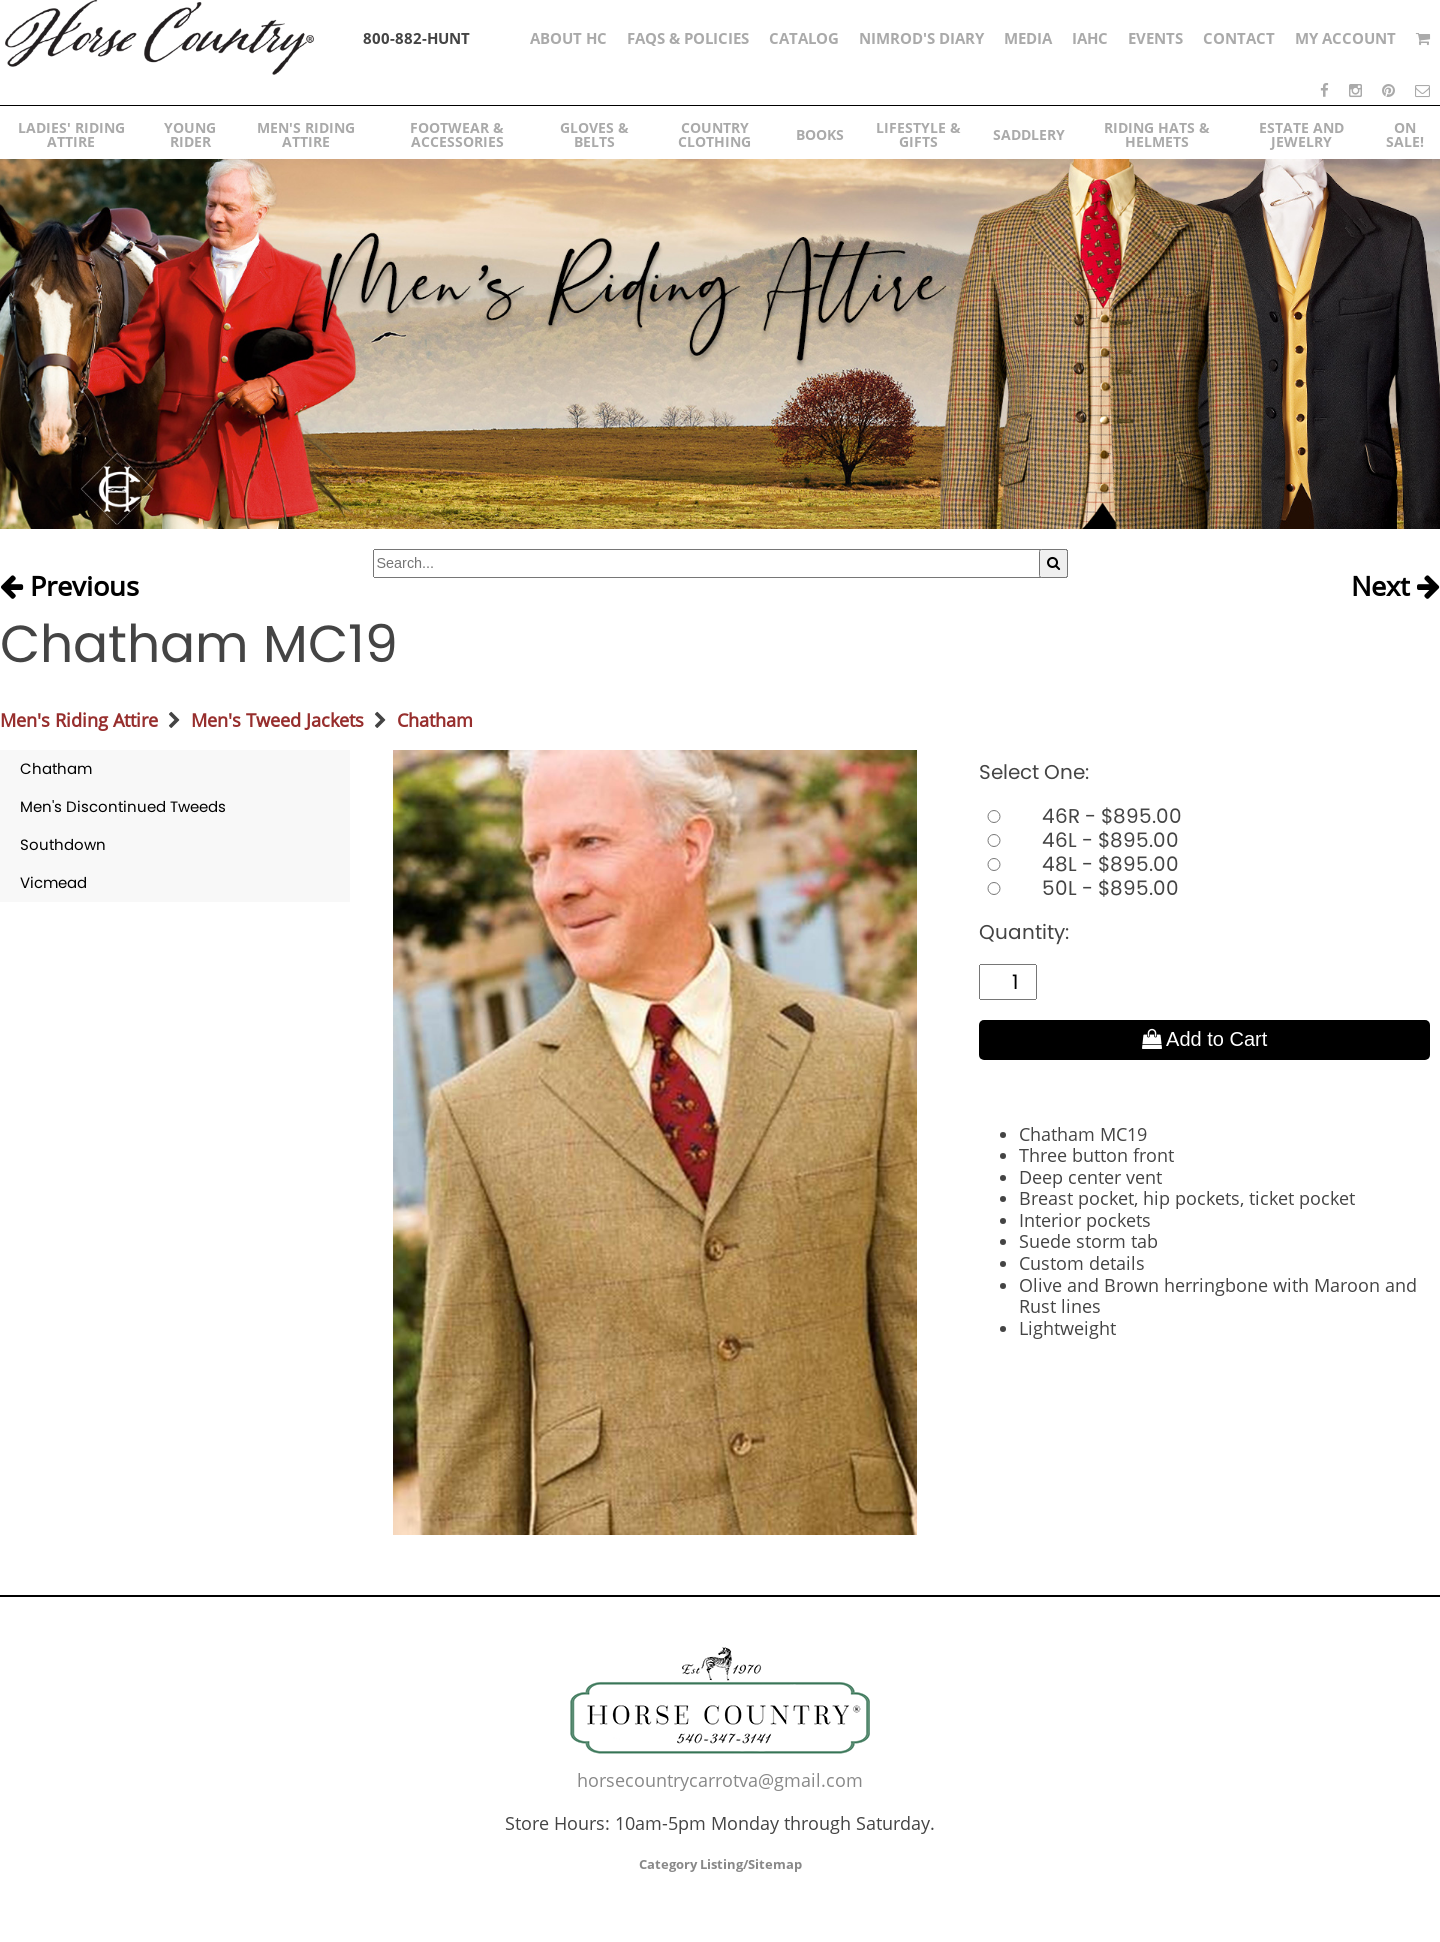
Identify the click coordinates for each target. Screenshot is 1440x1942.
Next (1395, 587)
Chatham (435, 720)
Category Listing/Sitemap (720, 1864)
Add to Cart (1205, 1039)
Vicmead (53, 882)
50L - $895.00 (1079, 888)
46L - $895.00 (1079, 840)
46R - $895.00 (1080, 816)
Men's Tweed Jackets (277, 720)
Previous (69, 587)
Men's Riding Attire (79, 720)
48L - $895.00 (1079, 864)
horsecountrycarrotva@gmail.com (720, 1780)
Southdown (63, 844)
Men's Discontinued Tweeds (123, 806)
